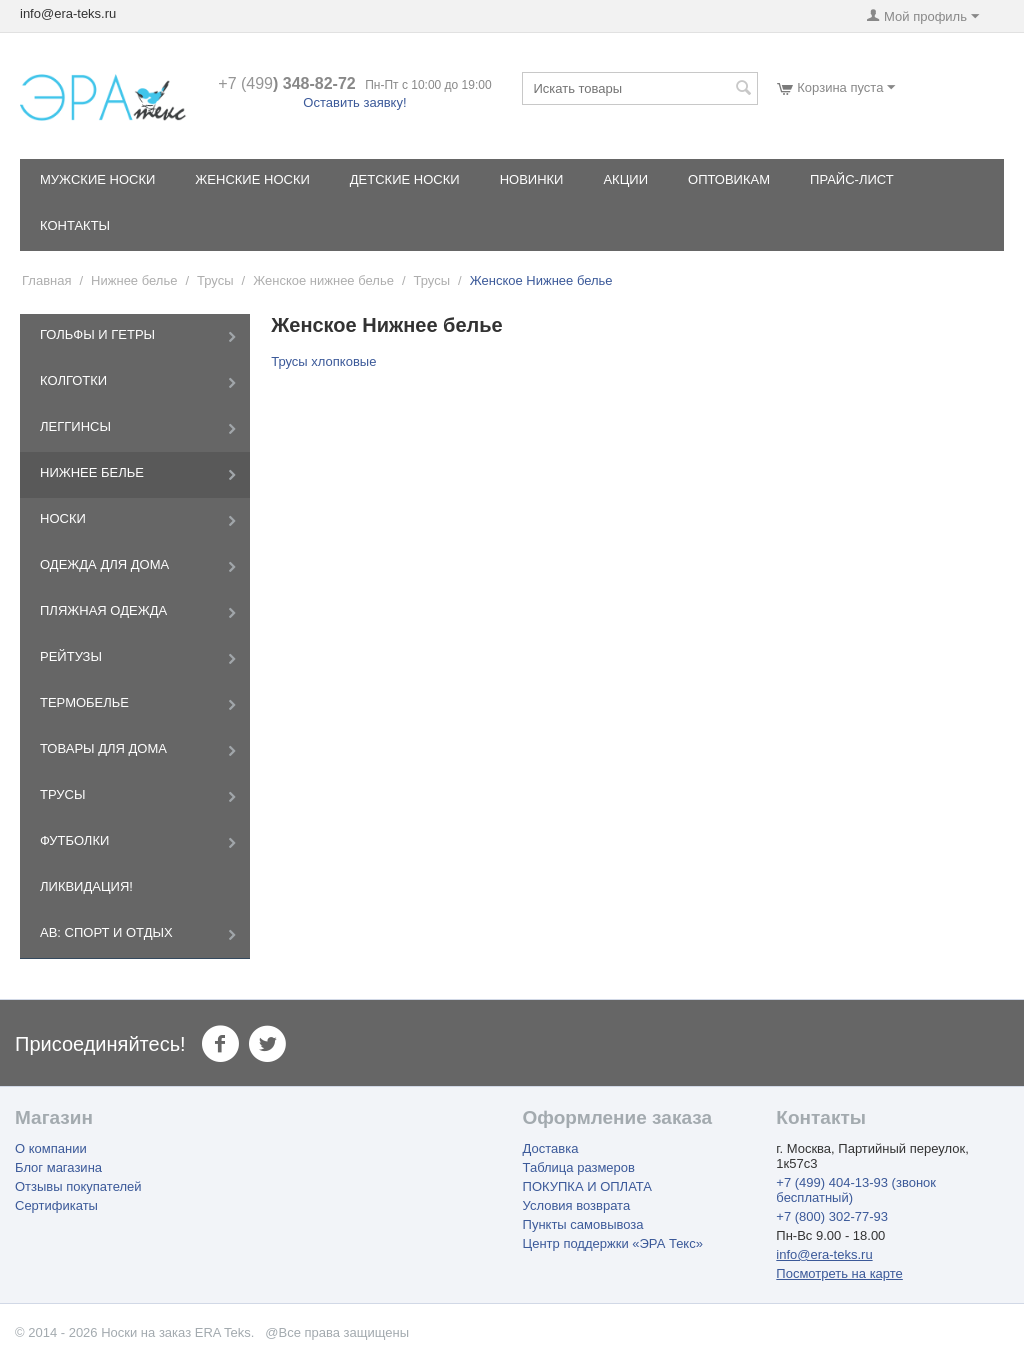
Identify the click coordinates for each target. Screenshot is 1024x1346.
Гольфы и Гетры (97, 334)
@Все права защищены (337, 1332)
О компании (51, 1148)
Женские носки (252, 179)
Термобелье (84, 702)
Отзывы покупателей (78, 1186)
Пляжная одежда (103, 610)
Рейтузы (71, 656)
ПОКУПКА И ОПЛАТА (587, 1186)
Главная (46, 280)
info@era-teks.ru (824, 1254)
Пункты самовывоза (583, 1224)
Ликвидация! (86, 886)
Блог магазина (58, 1167)
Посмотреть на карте (839, 1273)
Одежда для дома (104, 564)
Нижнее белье (134, 280)
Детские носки (405, 179)
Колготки (73, 380)
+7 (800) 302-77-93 (832, 1216)
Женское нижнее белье (323, 280)
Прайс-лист (852, 179)
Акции (625, 179)
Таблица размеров (579, 1167)
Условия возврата (577, 1205)
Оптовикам (729, 179)
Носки (63, 518)
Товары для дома (103, 748)
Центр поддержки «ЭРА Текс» (613, 1243)
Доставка (551, 1148)
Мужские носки (97, 179)
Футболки (74, 840)
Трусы (215, 280)
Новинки (532, 179)
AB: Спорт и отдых (106, 932)
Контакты (75, 225)
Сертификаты (56, 1205)
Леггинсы (75, 426)
